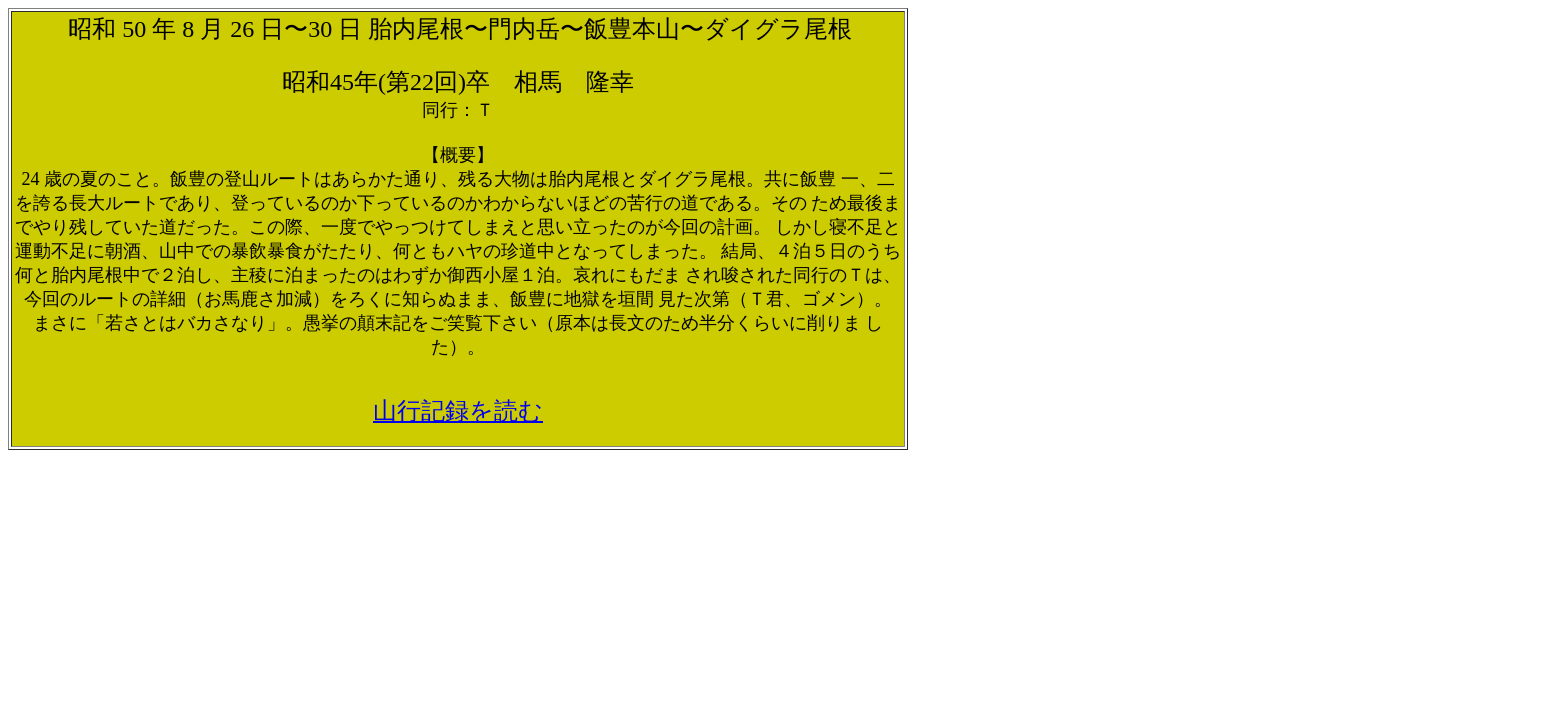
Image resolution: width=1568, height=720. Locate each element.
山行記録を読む (458, 411)
